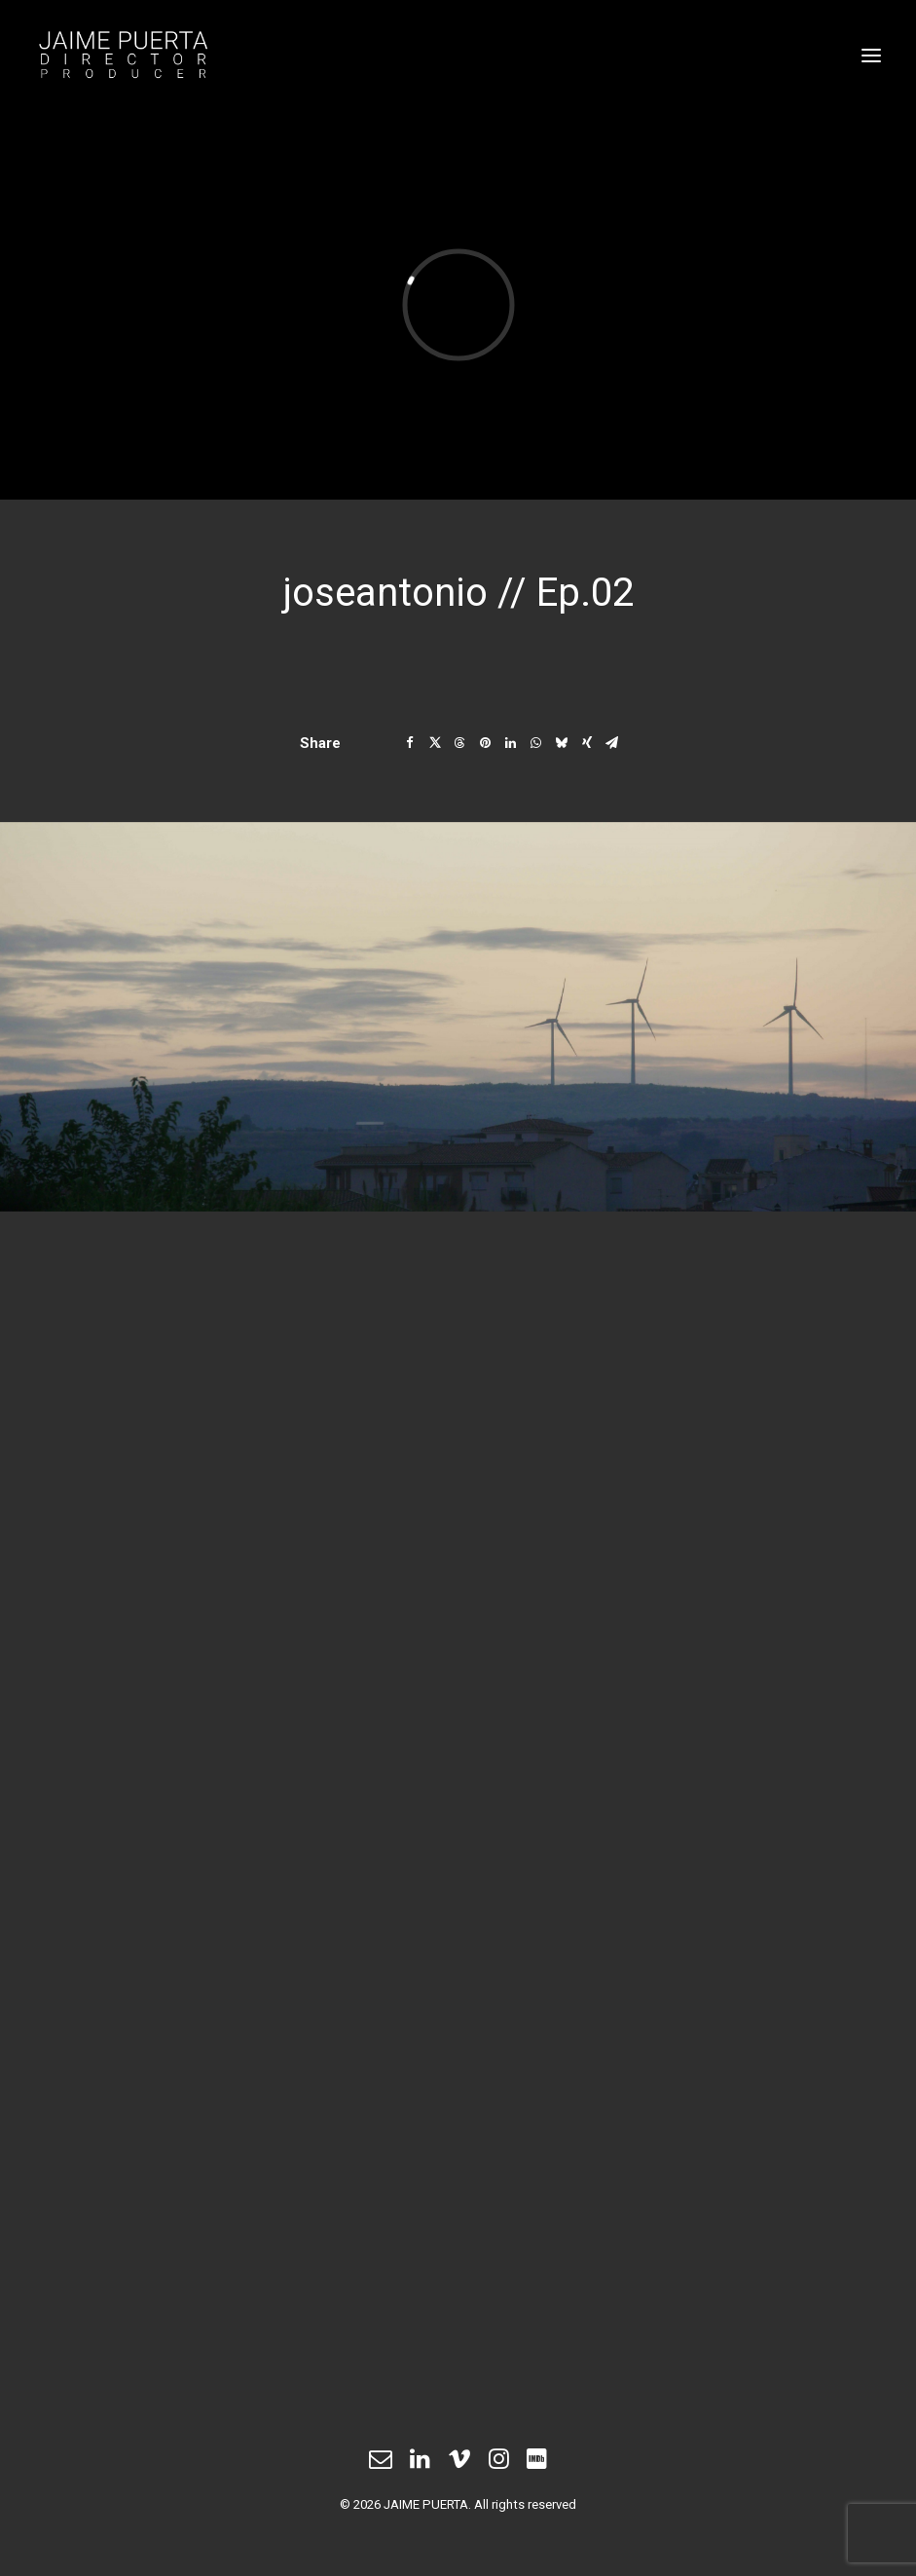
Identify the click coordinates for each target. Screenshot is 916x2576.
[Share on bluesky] (561, 743)
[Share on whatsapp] (536, 743)
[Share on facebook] (409, 743)
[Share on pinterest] (485, 743)
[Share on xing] (587, 743)
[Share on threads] (460, 743)
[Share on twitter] (435, 743)
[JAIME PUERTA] (458, 55)
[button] (871, 55)
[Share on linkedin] (511, 743)
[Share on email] (612, 743)
